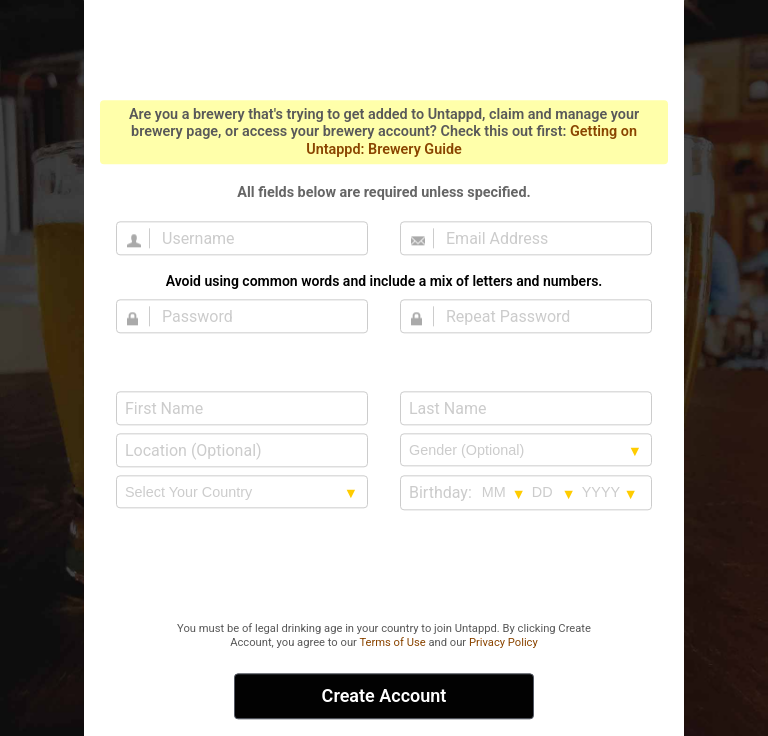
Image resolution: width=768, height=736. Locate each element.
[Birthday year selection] (610, 492)
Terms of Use (392, 642)
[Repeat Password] (538, 316)
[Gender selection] (526, 450)
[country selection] (242, 492)
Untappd (384, 48)
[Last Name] (526, 408)
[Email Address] (538, 238)
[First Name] (242, 408)
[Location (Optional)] (242, 450)
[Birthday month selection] (504, 492)
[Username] (254, 238)
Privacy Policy (503, 642)
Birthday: (440, 492)
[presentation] (384, 567)
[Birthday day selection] (554, 492)
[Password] (254, 316)
